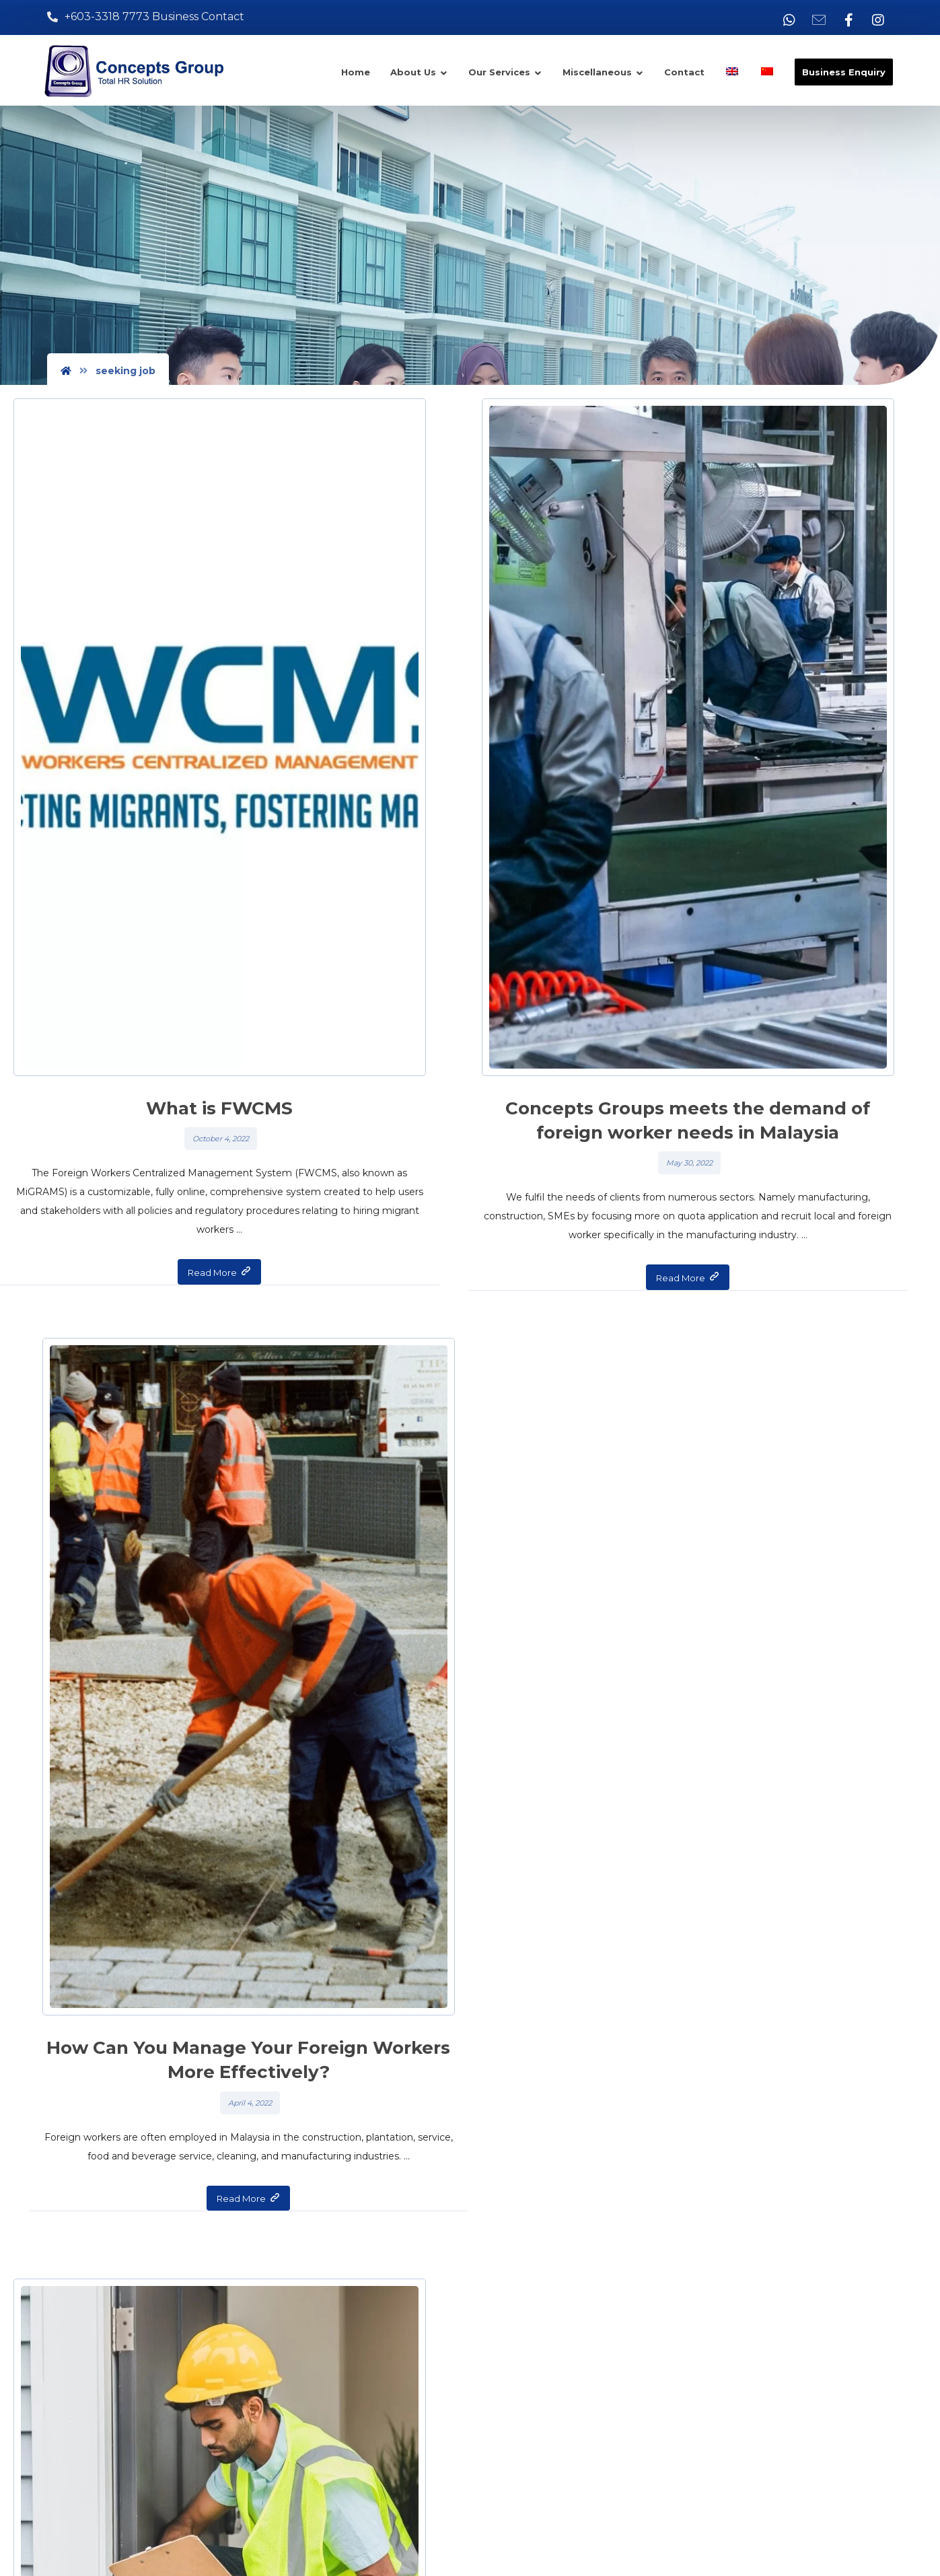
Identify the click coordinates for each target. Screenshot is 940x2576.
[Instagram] (878, 20)
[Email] (818, 20)
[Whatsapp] (789, 20)
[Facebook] (848, 20)
